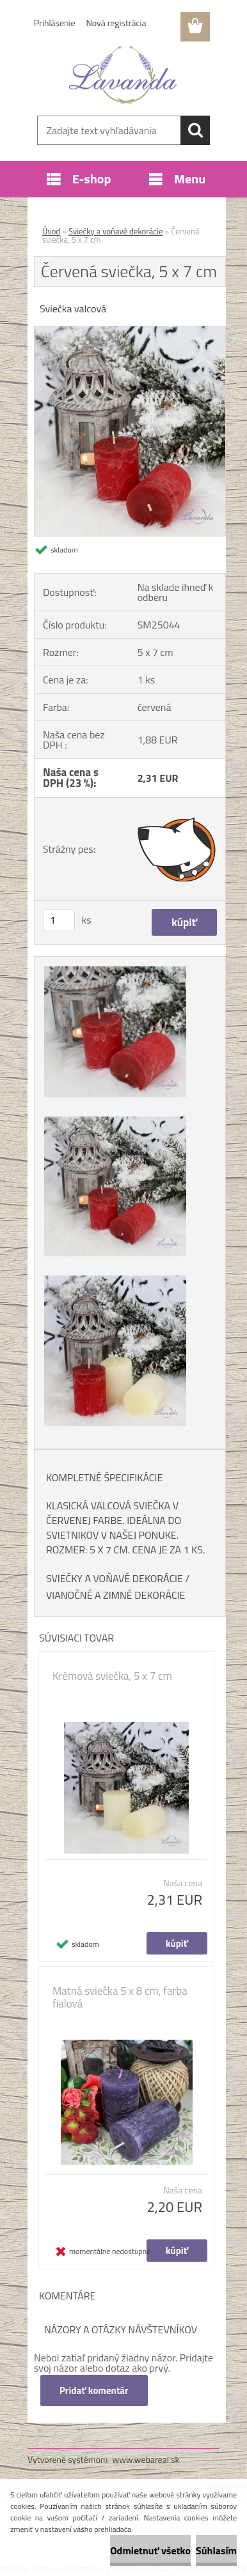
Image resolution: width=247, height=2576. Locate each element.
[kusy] (59, 920)
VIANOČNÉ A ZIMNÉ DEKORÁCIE (115, 1595)
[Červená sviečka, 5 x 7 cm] (130, 331)
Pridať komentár (94, 2390)
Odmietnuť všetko (150, 2550)
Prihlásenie (55, 22)
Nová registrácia (116, 22)
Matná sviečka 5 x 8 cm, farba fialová (119, 1997)
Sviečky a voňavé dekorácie (115, 231)
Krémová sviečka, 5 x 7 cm (112, 1676)
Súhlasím (216, 2550)
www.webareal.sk (146, 2459)
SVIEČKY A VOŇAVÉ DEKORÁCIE (114, 1578)
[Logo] (123, 75)
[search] (195, 130)
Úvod (51, 231)
